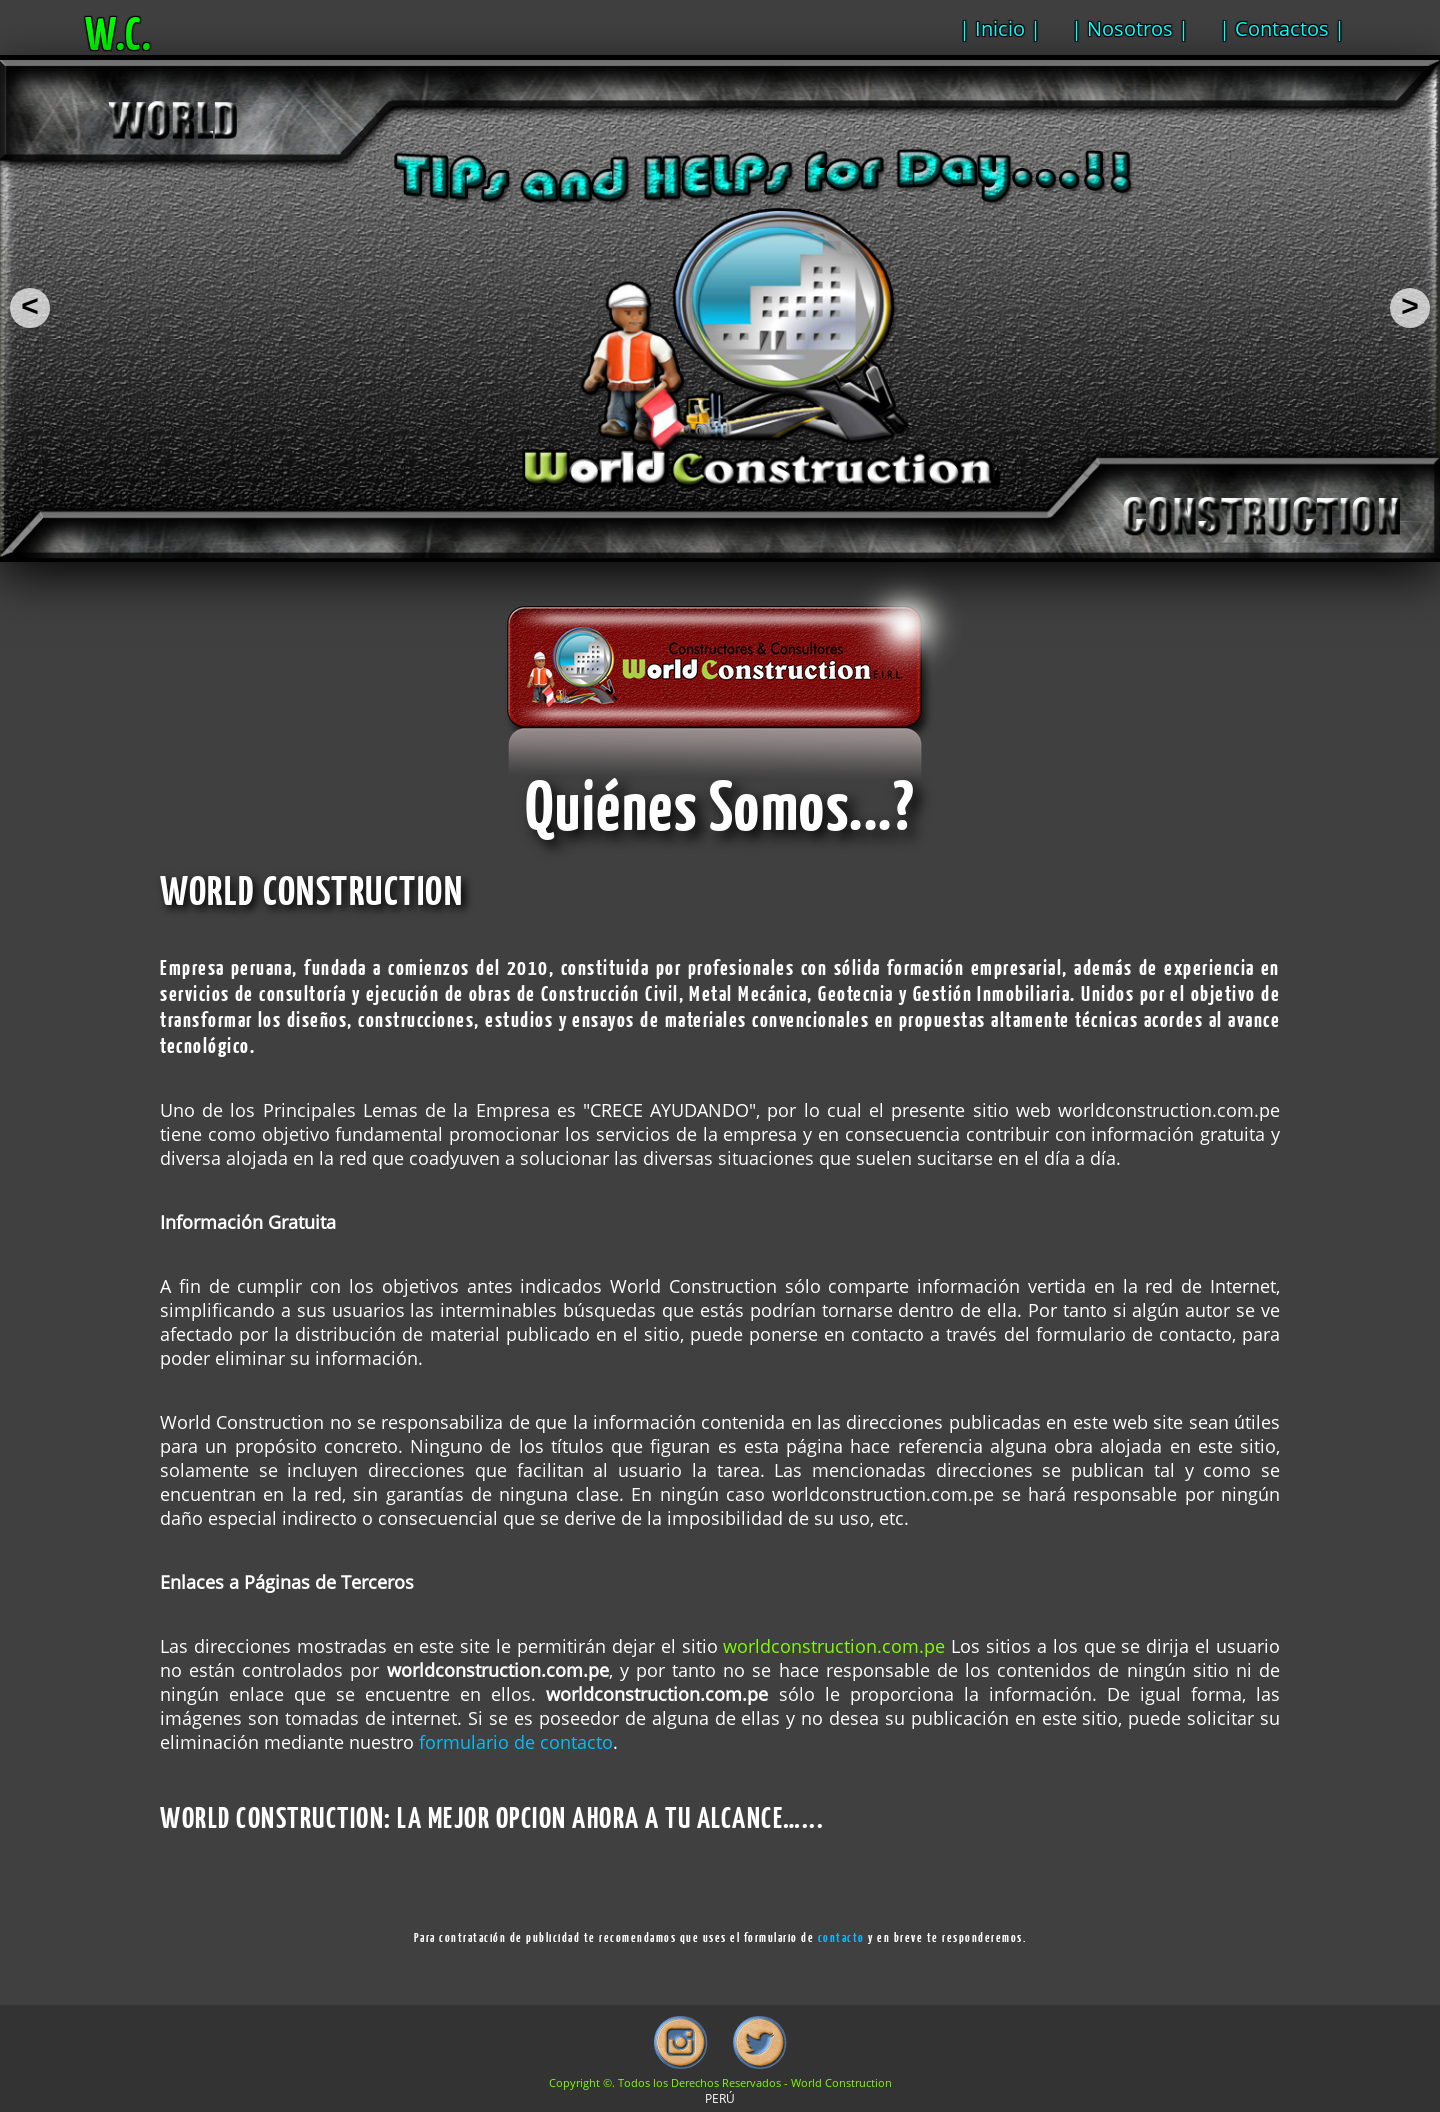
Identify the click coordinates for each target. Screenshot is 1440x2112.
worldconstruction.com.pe (834, 1646)
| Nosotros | (1130, 28)
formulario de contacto (516, 1742)
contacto (841, 1937)
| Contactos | (1282, 28)
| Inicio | (1000, 28)
